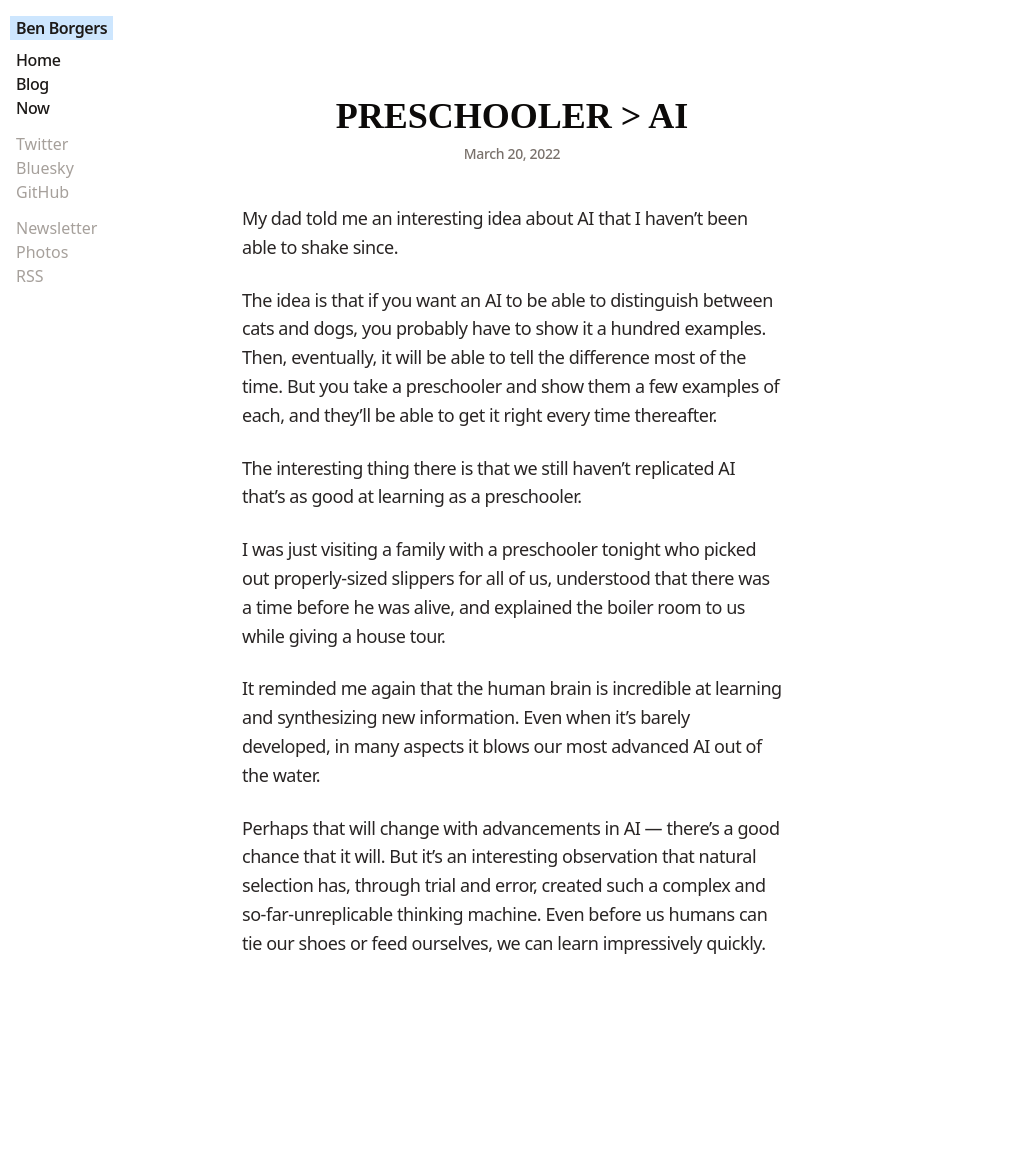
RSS (30, 276)
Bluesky (45, 168)
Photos (42, 252)
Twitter (42, 144)
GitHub (42, 192)
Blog (32, 84)
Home (38, 60)
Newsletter (56, 228)
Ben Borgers (61, 28)
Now (33, 108)
